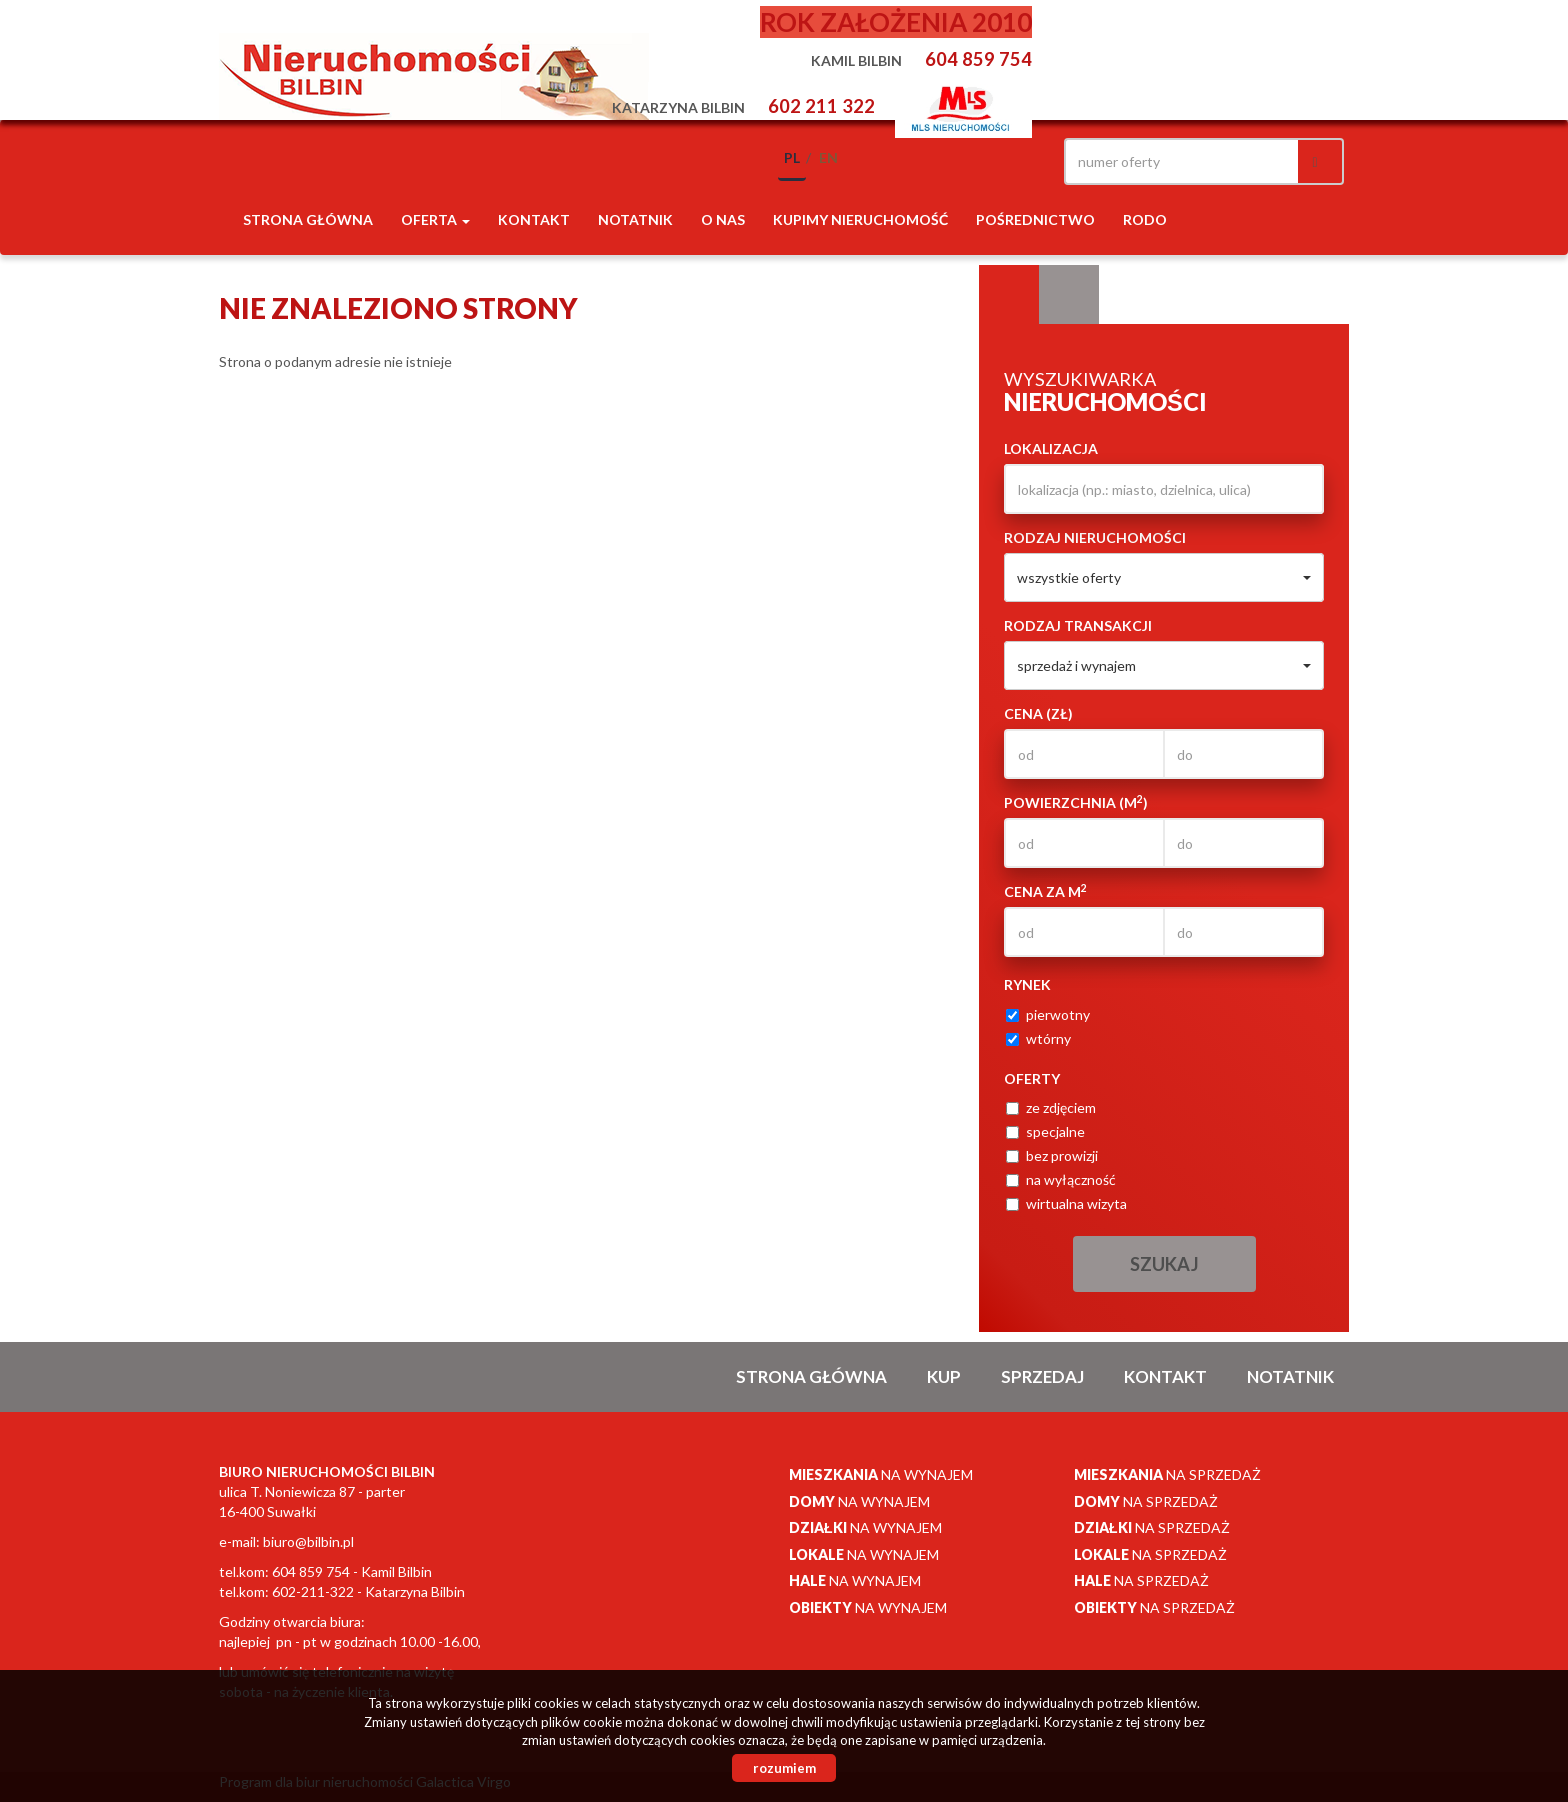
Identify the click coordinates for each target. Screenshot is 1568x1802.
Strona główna (308, 219)
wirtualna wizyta (1066, 1203)
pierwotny (1048, 1014)
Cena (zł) (1038, 713)
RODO (1145, 219)
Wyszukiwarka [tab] (1009, 295)
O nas (723, 219)
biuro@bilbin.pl (308, 1541)
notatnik (635, 219)
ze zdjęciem (1051, 1107)
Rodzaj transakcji (1078, 625)
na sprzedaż (1167, 1474)
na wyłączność (1061, 1179)
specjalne (1045, 1131)
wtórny (1038, 1038)
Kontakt (534, 219)
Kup (944, 1376)
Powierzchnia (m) (1076, 802)
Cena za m (1045, 891)
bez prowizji (1052, 1155)
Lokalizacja (1051, 448)
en (828, 157)
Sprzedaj (1042, 1376)
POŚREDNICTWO (1035, 219)
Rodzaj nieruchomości (1095, 537)
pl (792, 157)
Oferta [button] (435, 219)
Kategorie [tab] (1069, 295)
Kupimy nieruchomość (860, 219)
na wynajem (881, 1474)
